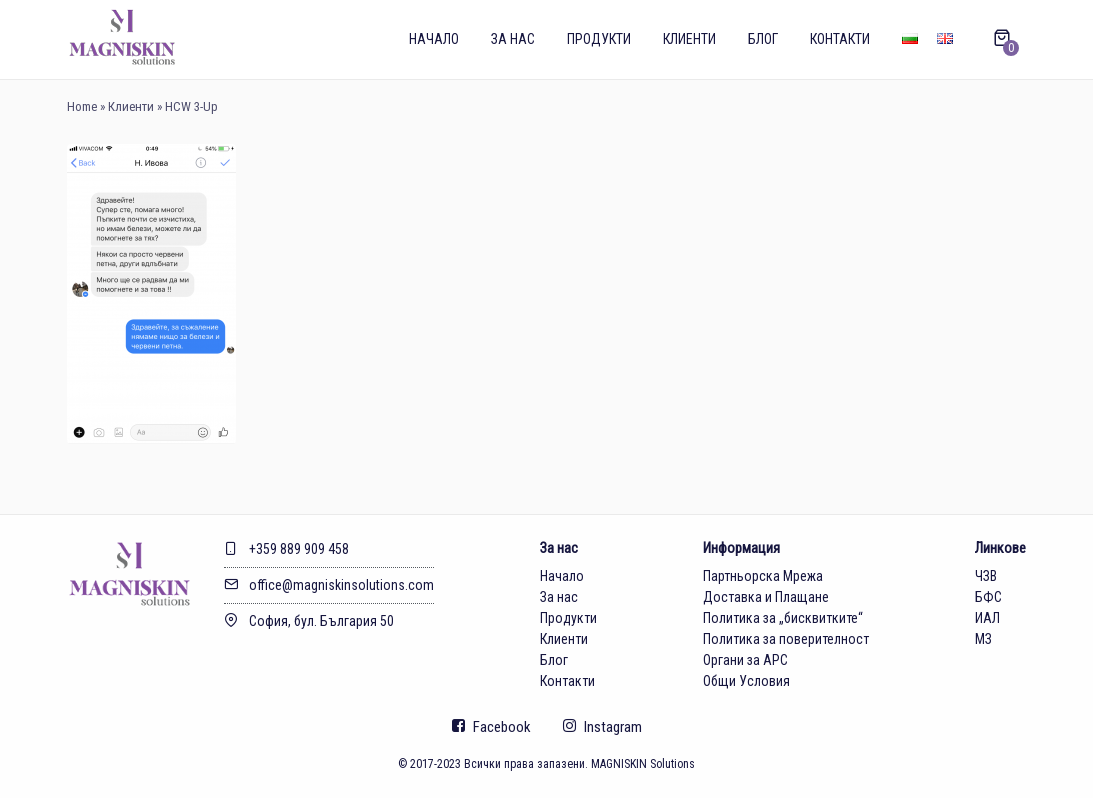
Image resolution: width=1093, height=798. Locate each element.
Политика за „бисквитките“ (783, 618)
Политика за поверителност (786, 639)
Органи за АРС (745, 660)
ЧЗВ (986, 576)
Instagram (602, 727)
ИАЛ (987, 618)
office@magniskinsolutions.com (329, 585)
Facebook (491, 727)
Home (82, 106)
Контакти (840, 39)
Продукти (599, 39)
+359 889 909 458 (286, 549)
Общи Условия (746, 681)
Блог (763, 39)
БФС (988, 597)
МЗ (983, 639)
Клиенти (689, 39)
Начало (434, 39)
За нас (513, 39)
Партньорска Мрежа (763, 576)
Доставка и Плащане (766, 597)
